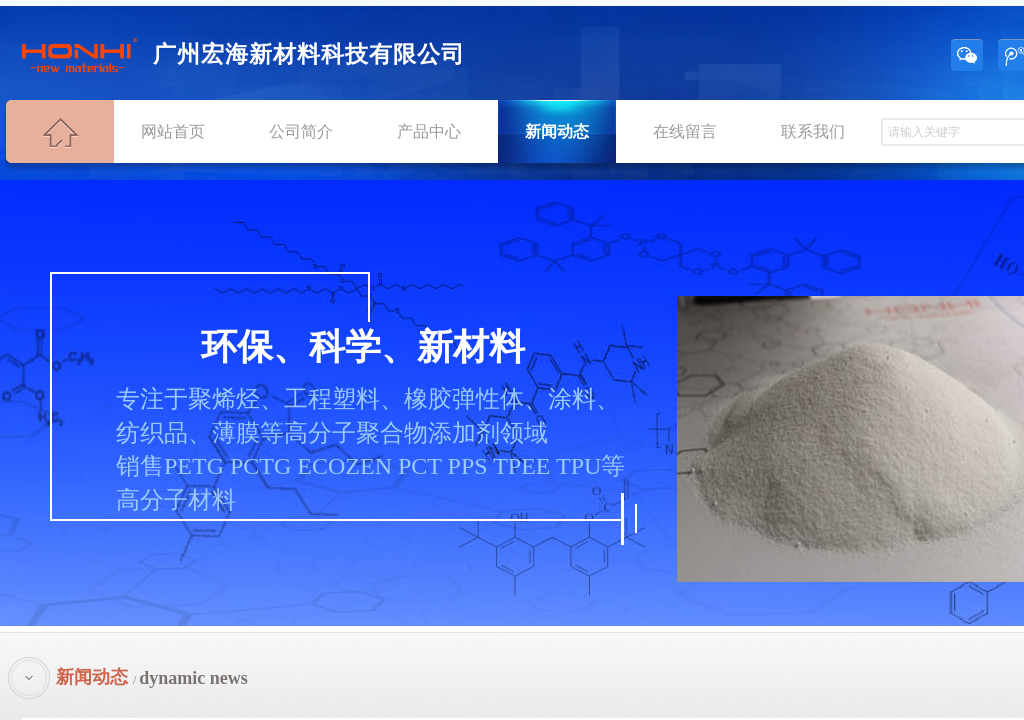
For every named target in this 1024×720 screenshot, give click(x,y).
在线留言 (685, 131)
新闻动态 (557, 131)
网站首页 (173, 131)
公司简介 (301, 131)
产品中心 (429, 131)
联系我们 (813, 131)
